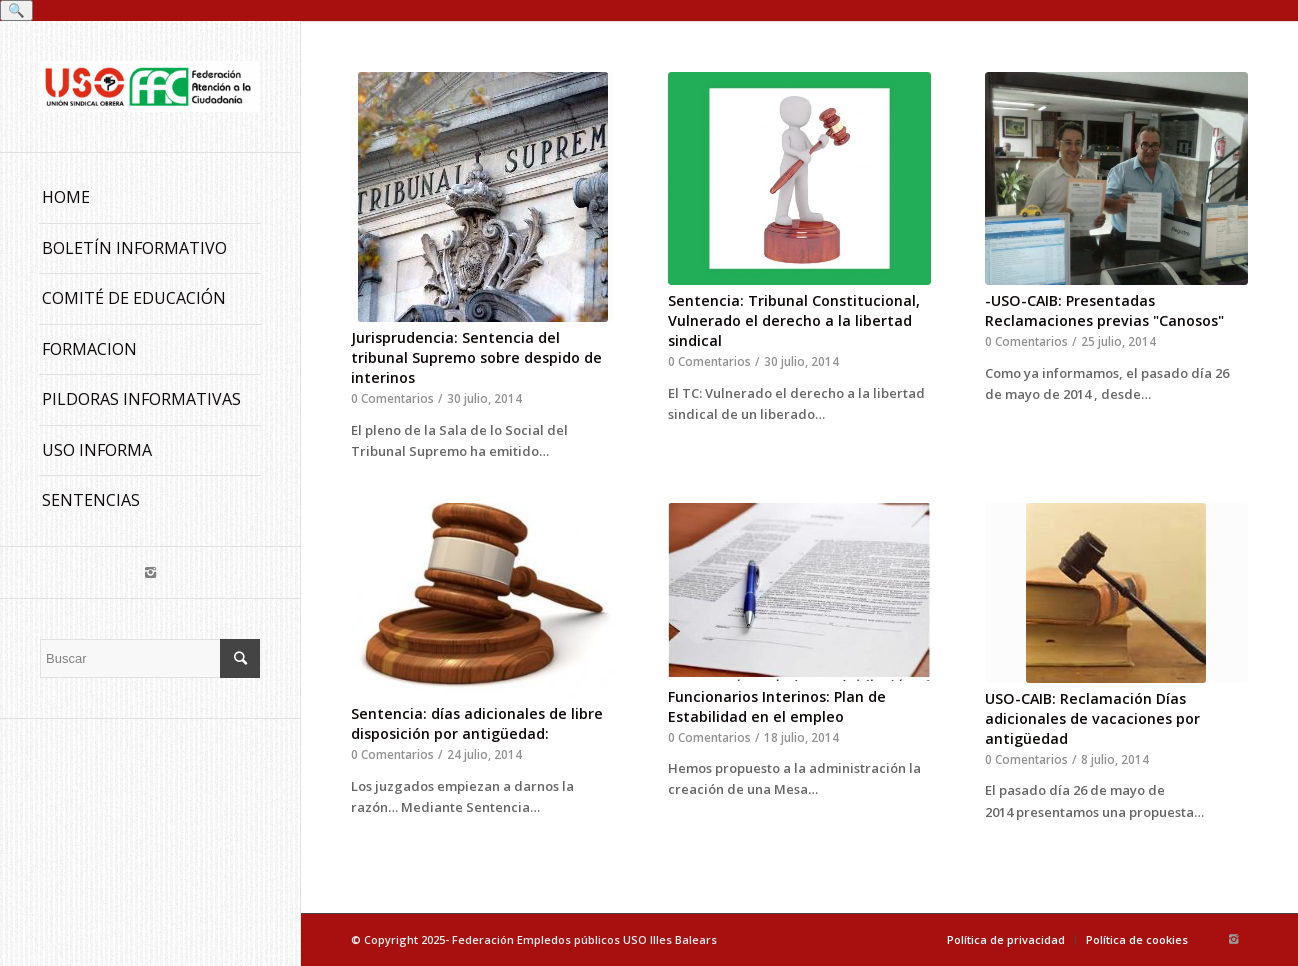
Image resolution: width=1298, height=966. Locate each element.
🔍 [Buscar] (16, 10)
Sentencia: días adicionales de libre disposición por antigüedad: (477, 723)
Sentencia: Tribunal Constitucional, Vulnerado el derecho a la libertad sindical (794, 320)
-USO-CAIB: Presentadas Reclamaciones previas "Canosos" (1104, 310)
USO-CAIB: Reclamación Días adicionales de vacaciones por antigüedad (1092, 718)
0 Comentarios (392, 398)
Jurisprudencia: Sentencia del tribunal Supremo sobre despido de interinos (476, 357)
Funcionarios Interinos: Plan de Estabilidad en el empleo (777, 706)
